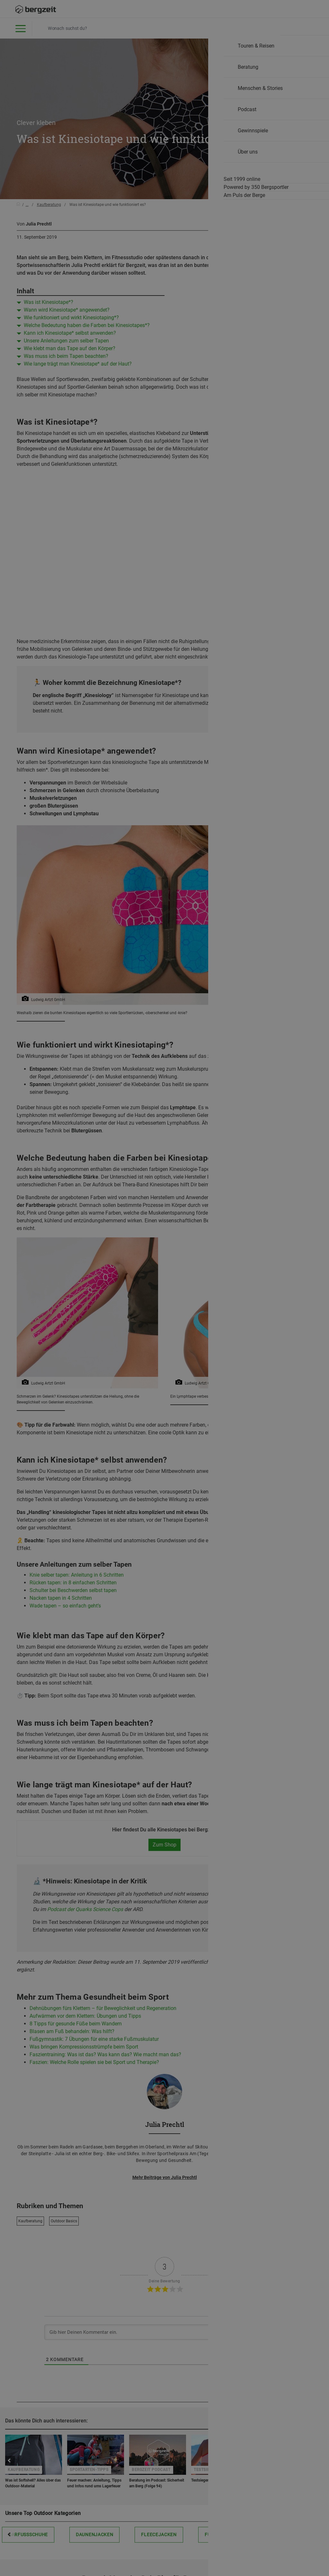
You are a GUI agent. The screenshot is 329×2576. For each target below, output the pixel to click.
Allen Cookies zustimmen (229, 458)
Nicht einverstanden (100, 458)
